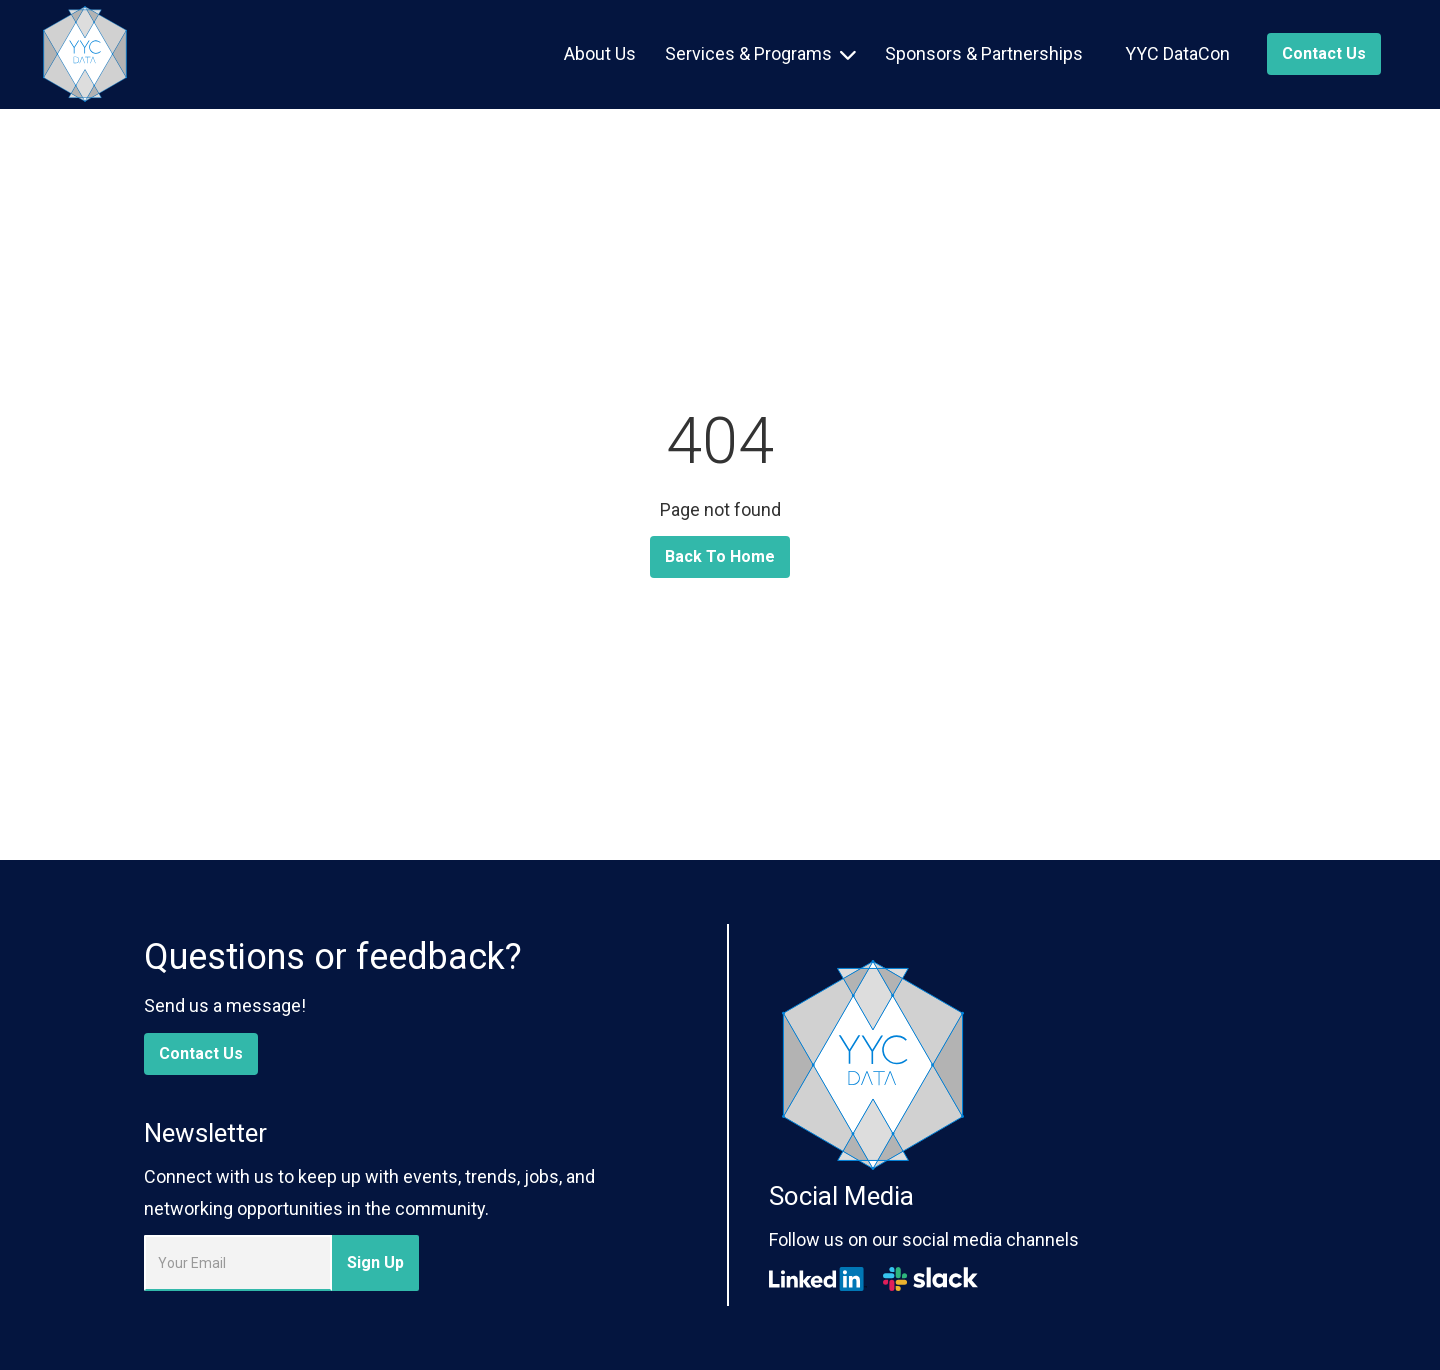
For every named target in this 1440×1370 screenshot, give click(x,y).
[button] (760, 54)
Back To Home (720, 556)
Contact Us (201, 1053)
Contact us (1324, 53)
